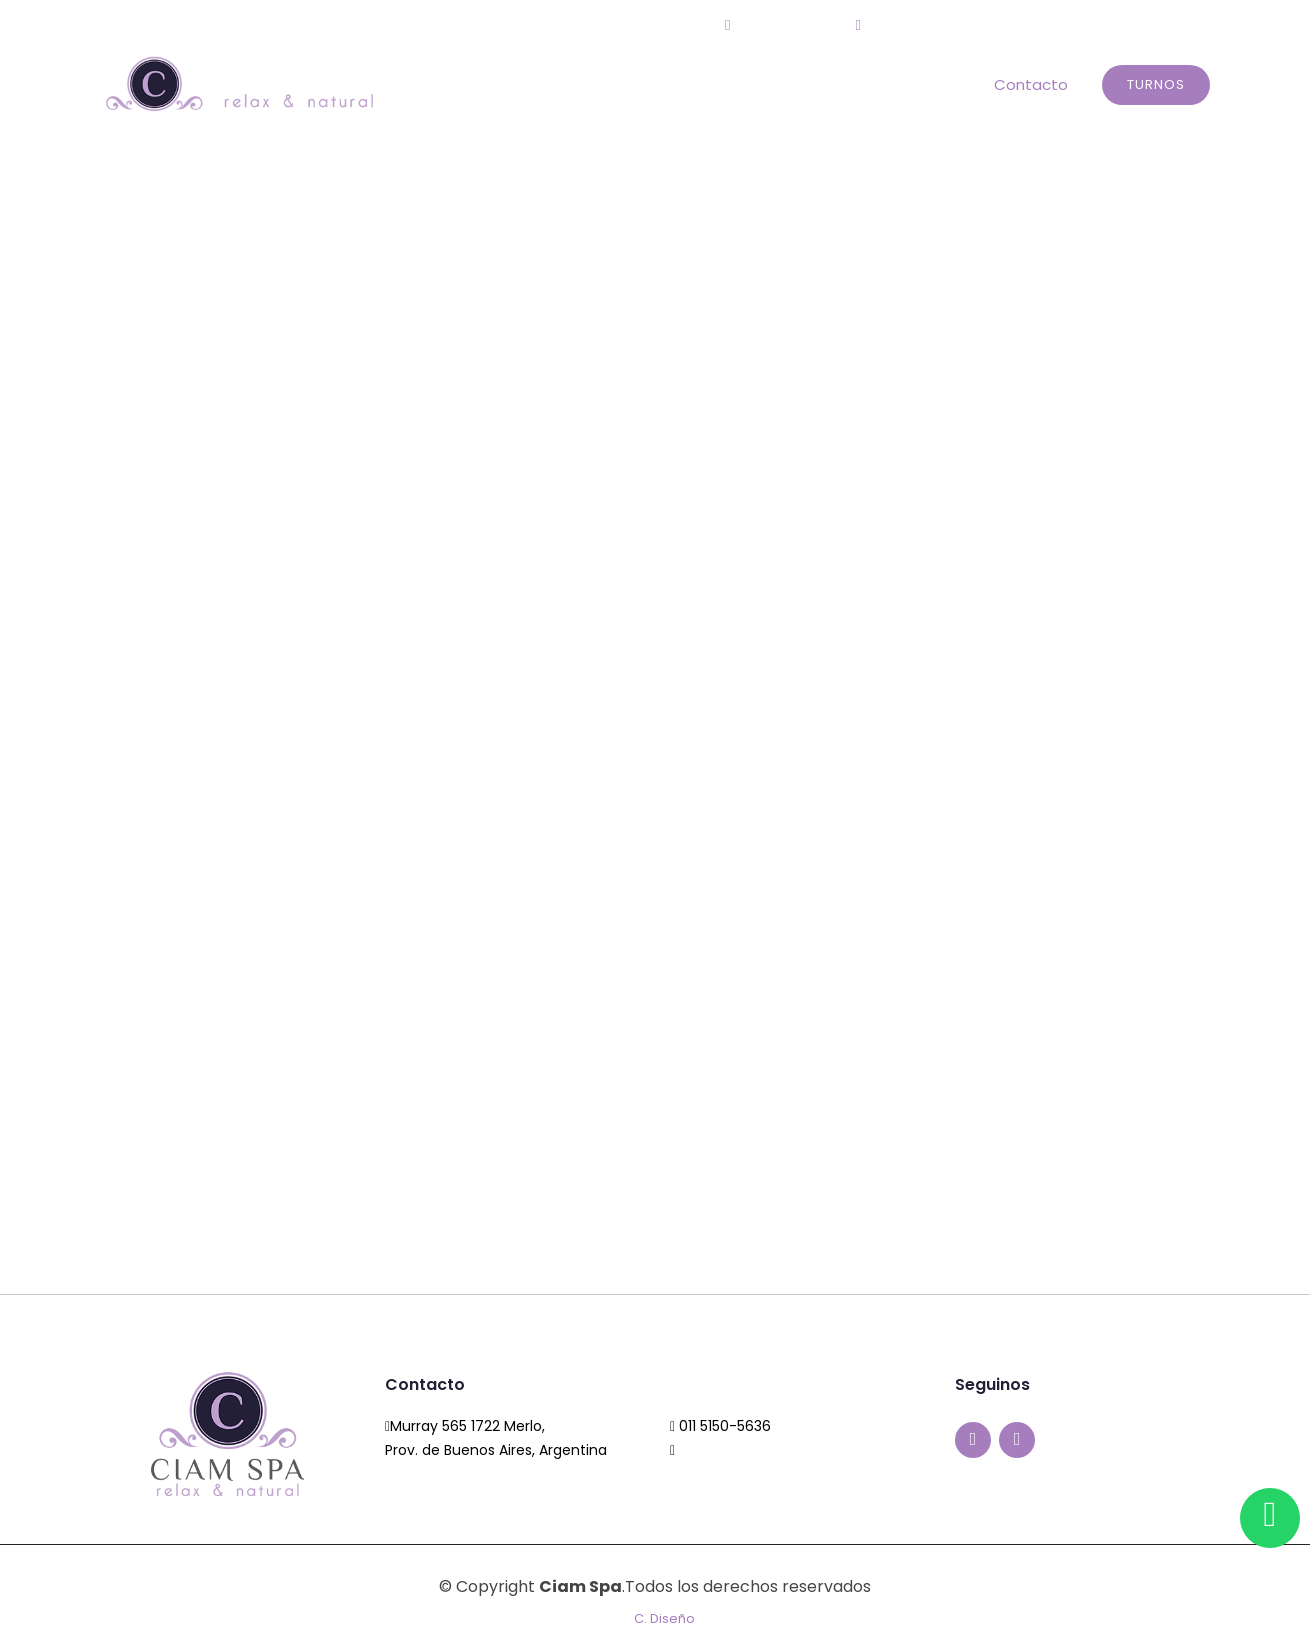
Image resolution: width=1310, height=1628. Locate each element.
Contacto (1031, 84)
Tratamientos (914, 84)
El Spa (719, 84)
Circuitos (802, 84)
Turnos (1156, 84)
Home (647, 84)
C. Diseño (664, 1618)
